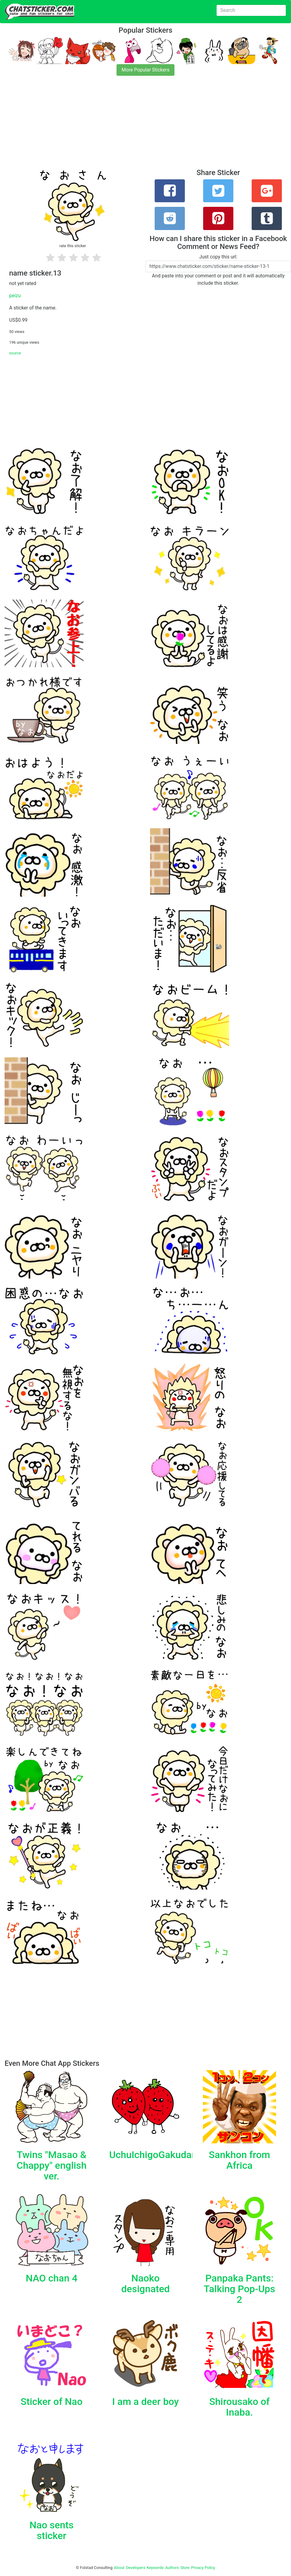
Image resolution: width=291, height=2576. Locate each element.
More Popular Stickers (146, 70)
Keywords (155, 2567)
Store (184, 2567)
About (119, 2567)
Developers (135, 2567)
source (15, 353)
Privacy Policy (203, 2567)
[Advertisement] (145, 126)
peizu (15, 295)
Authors (172, 2567)
